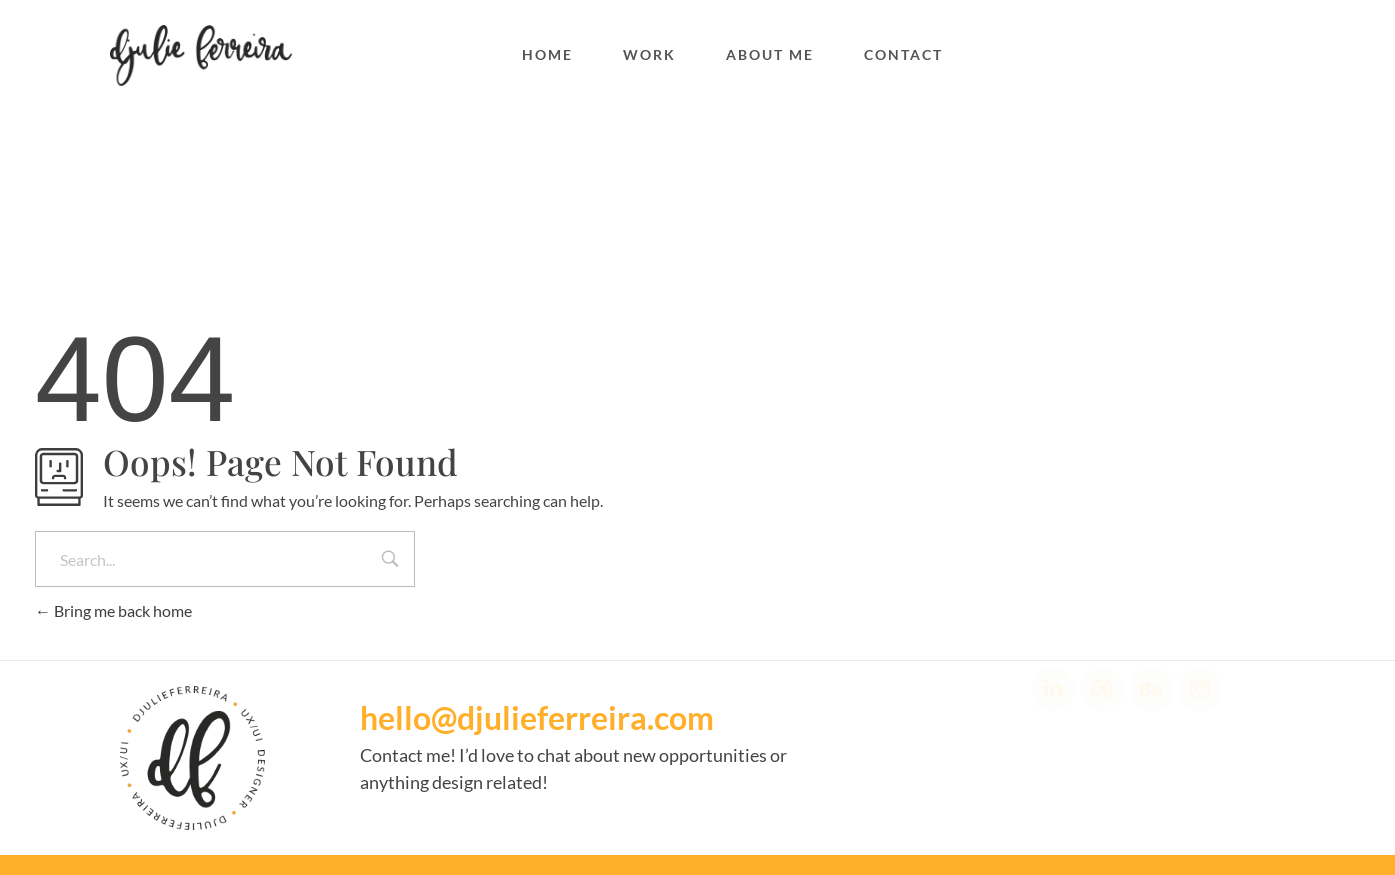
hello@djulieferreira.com (537, 717)
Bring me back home (113, 610)
